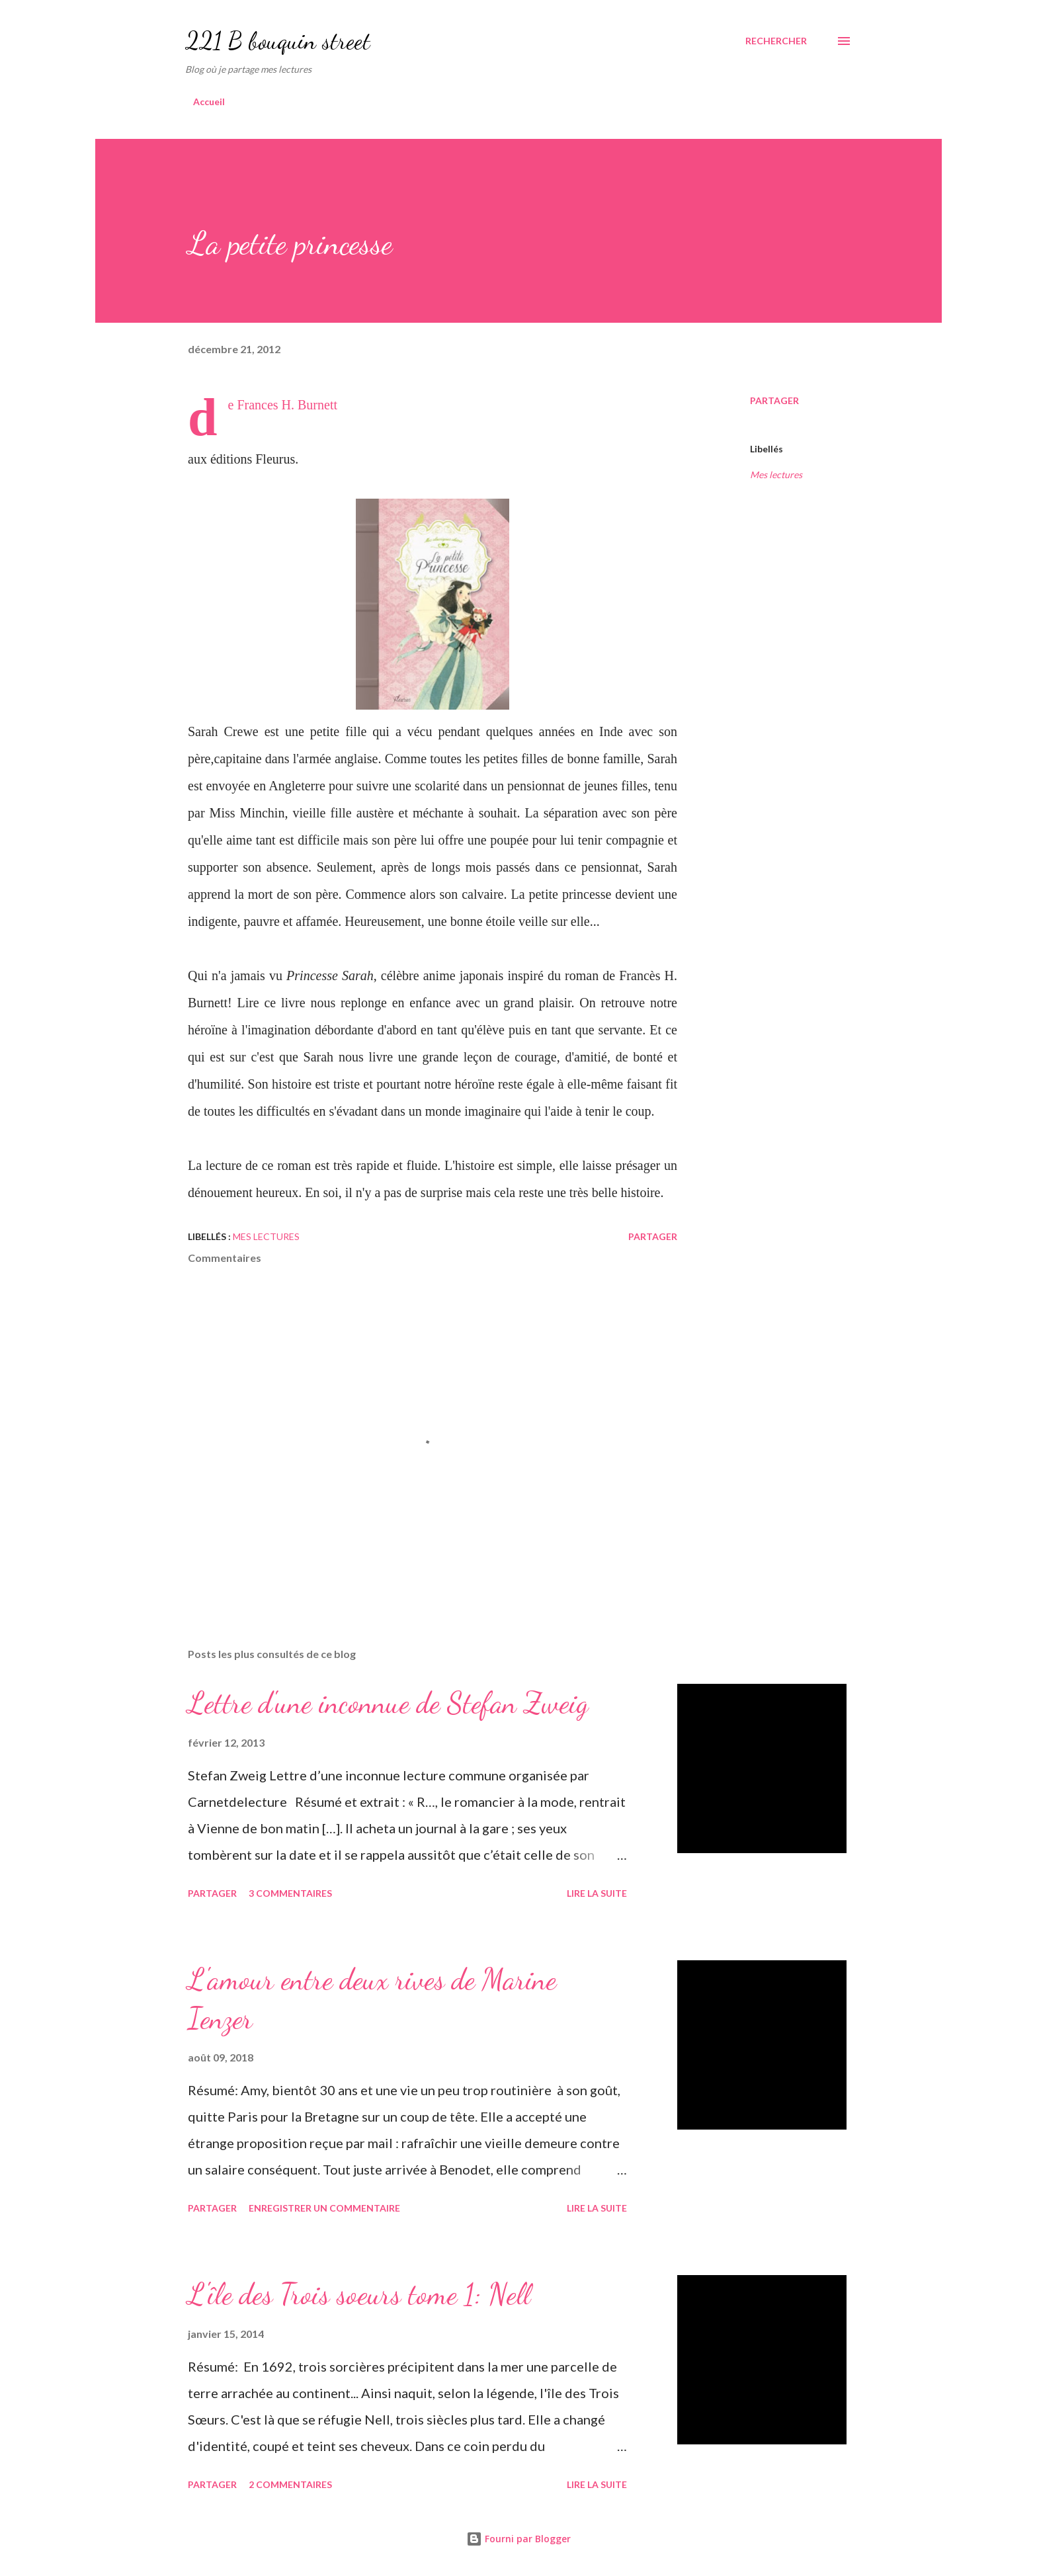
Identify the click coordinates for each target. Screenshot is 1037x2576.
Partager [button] (774, 400)
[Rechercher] (776, 41)
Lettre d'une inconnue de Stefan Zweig (388, 1703)
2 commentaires (290, 2484)
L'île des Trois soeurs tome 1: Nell (359, 2294)
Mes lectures (776, 474)
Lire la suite (597, 1893)
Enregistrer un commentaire (324, 2208)
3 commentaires (290, 1893)
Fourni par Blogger (518, 2538)
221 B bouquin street (277, 40)
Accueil (209, 101)
